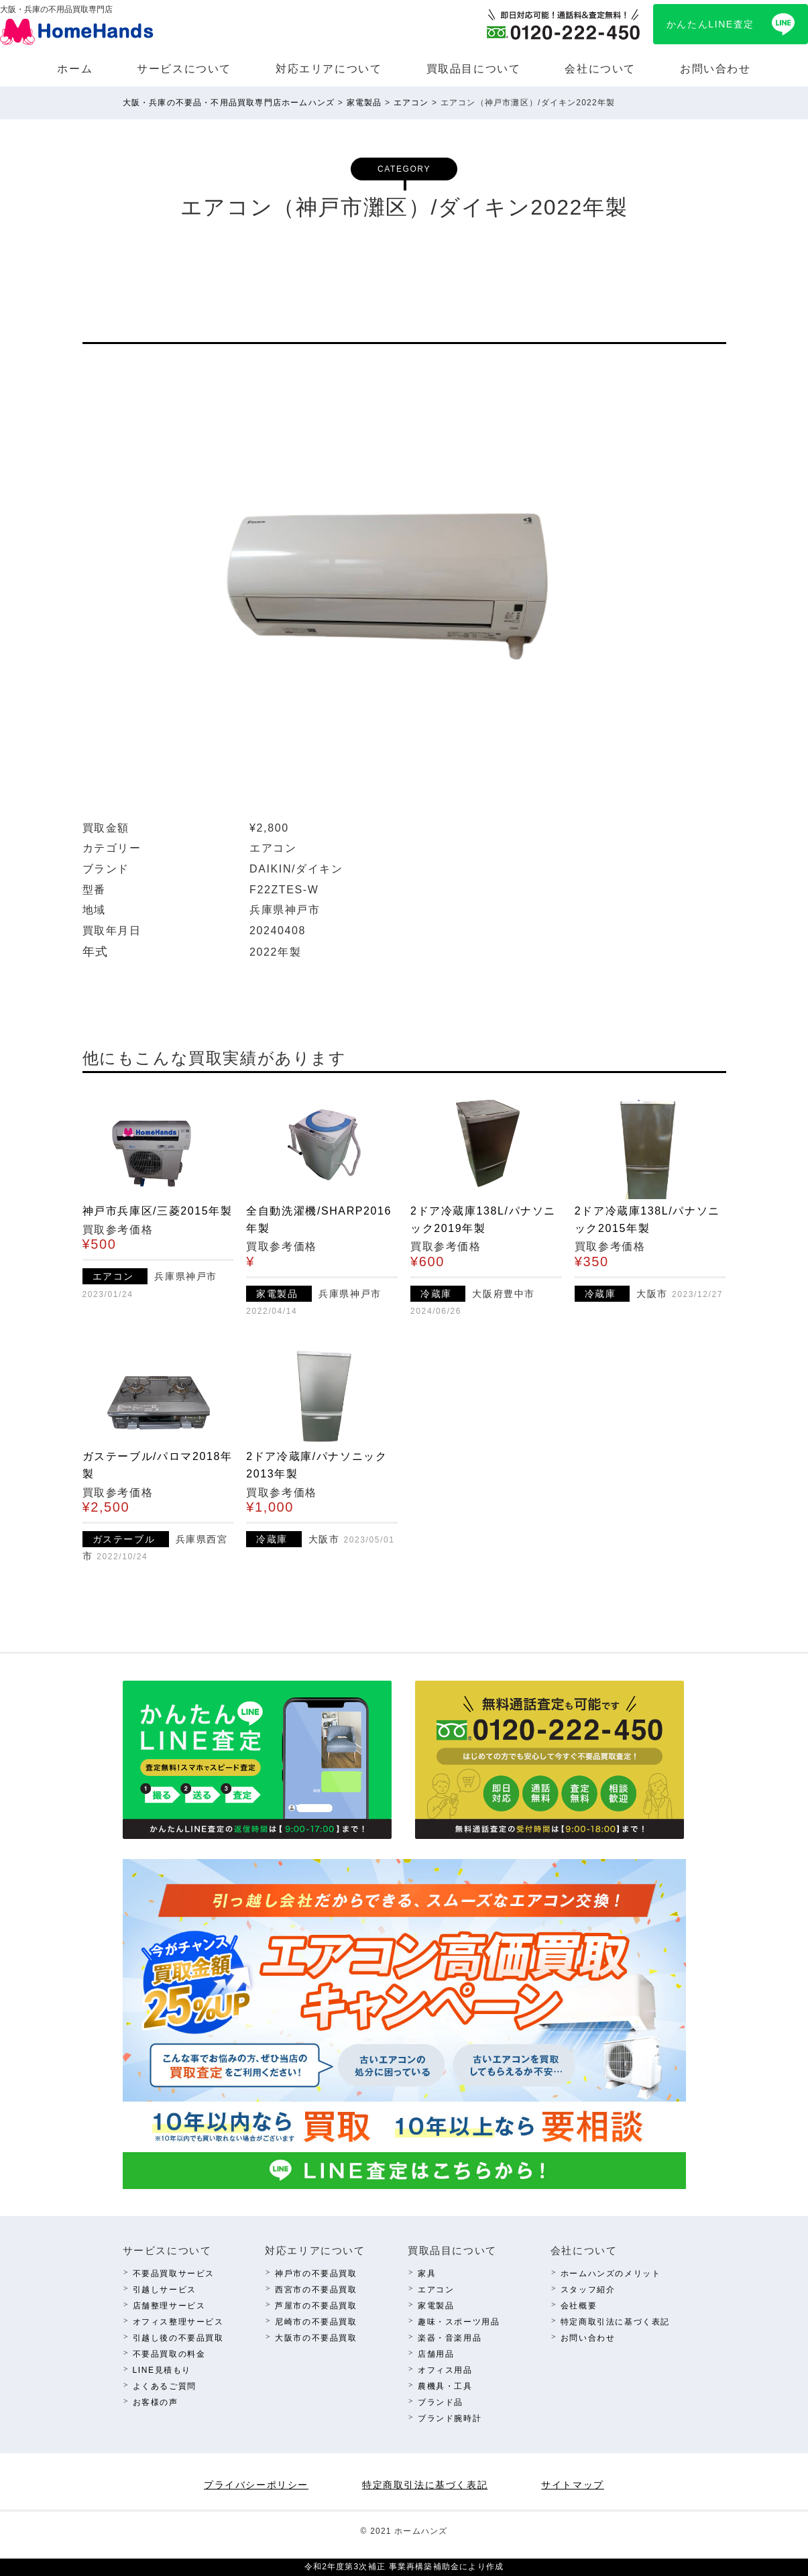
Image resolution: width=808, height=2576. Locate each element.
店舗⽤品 (436, 2354)
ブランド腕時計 (449, 2418)
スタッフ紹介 (588, 2289)
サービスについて (184, 68)
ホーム (75, 68)
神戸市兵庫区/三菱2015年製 (157, 1211)
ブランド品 (440, 2402)
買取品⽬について (473, 68)
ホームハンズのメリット (611, 2273)
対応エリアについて (329, 68)
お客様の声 (155, 2402)
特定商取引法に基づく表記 (615, 2322)
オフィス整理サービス (178, 2322)
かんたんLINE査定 (710, 24)
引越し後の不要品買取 (178, 2338)
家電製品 (436, 2305)
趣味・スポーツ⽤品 (459, 2322)
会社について (600, 68)
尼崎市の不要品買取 (316, 2322)
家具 (427, 2273)
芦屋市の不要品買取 (316, 2305)
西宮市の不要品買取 (316, 2289)
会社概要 (579, 2305)
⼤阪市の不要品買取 (316, 2338)
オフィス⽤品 (445, 2370)
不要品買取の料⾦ (169, 2354)
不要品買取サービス (174, 2273)
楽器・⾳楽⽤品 (449, 2338)
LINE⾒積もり (162, 2370)
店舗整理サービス (169, 2305)
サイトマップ (572, 2484)
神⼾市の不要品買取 (316, 2273)
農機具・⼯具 (445, 2386)
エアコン (436, 2289)
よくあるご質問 (164, 2386)
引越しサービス (164, 2289)
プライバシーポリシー (256, 2484)
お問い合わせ (715, 68)
